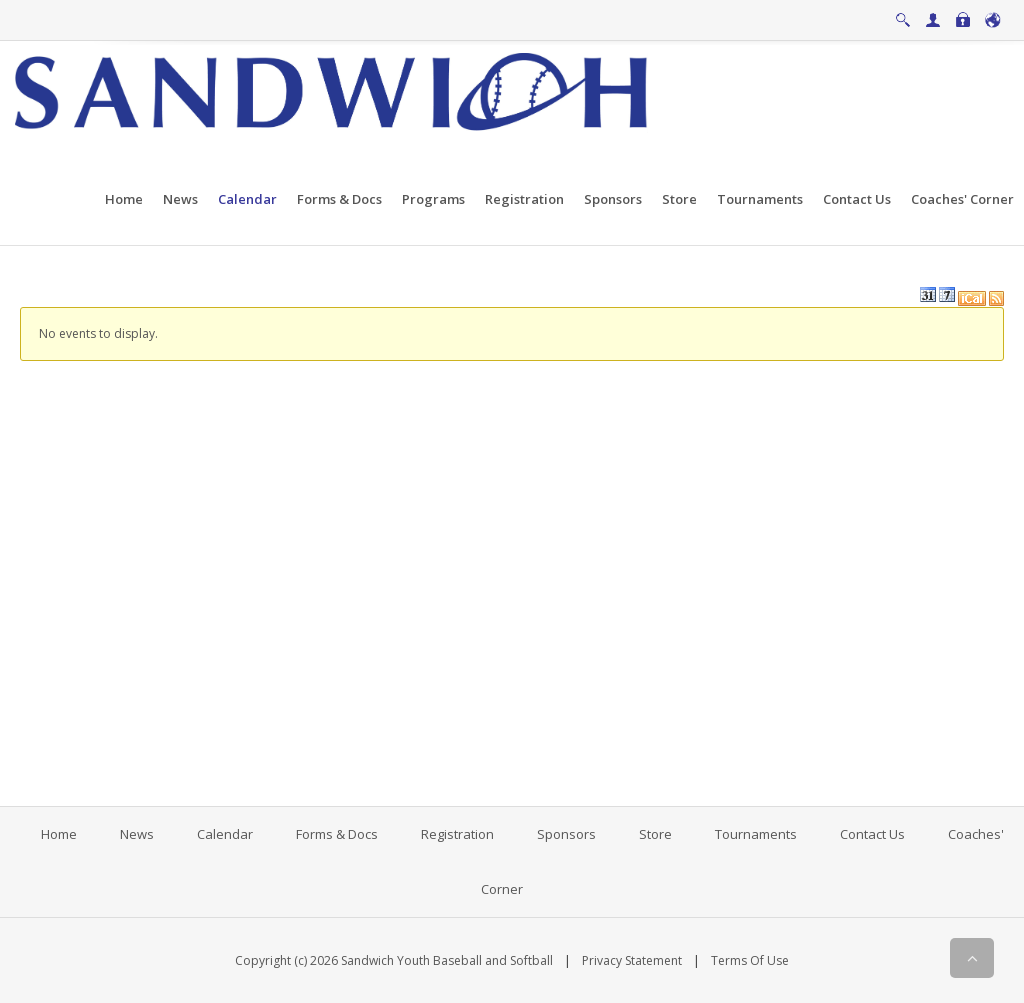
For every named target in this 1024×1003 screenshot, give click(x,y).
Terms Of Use (750, 960)
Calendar (225, 834)
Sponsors (566, 834)
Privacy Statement (632, 960)
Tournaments (756, 834)
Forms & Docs (337, 834)
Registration (457, 834)
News (137, 834)
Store (655, 834)
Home (59, 834)
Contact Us (872, 834)
